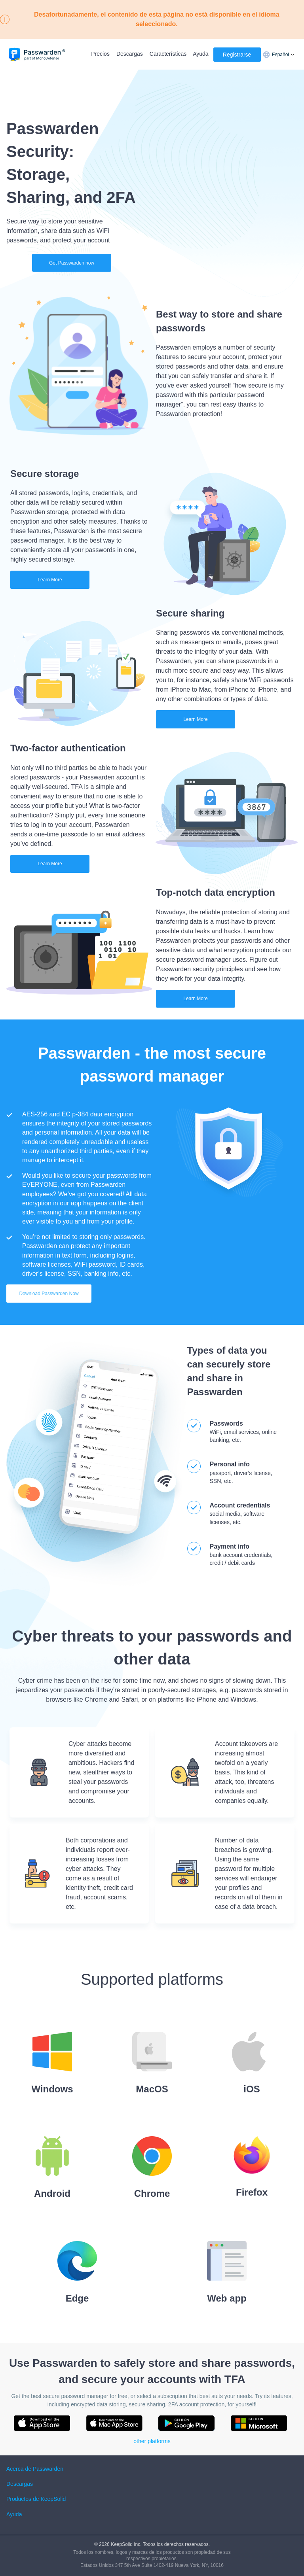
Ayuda (200, 54)
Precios (100, 54)
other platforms (151, 2441)
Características (168, 54)
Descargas (129, 54)
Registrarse (237, 54)
